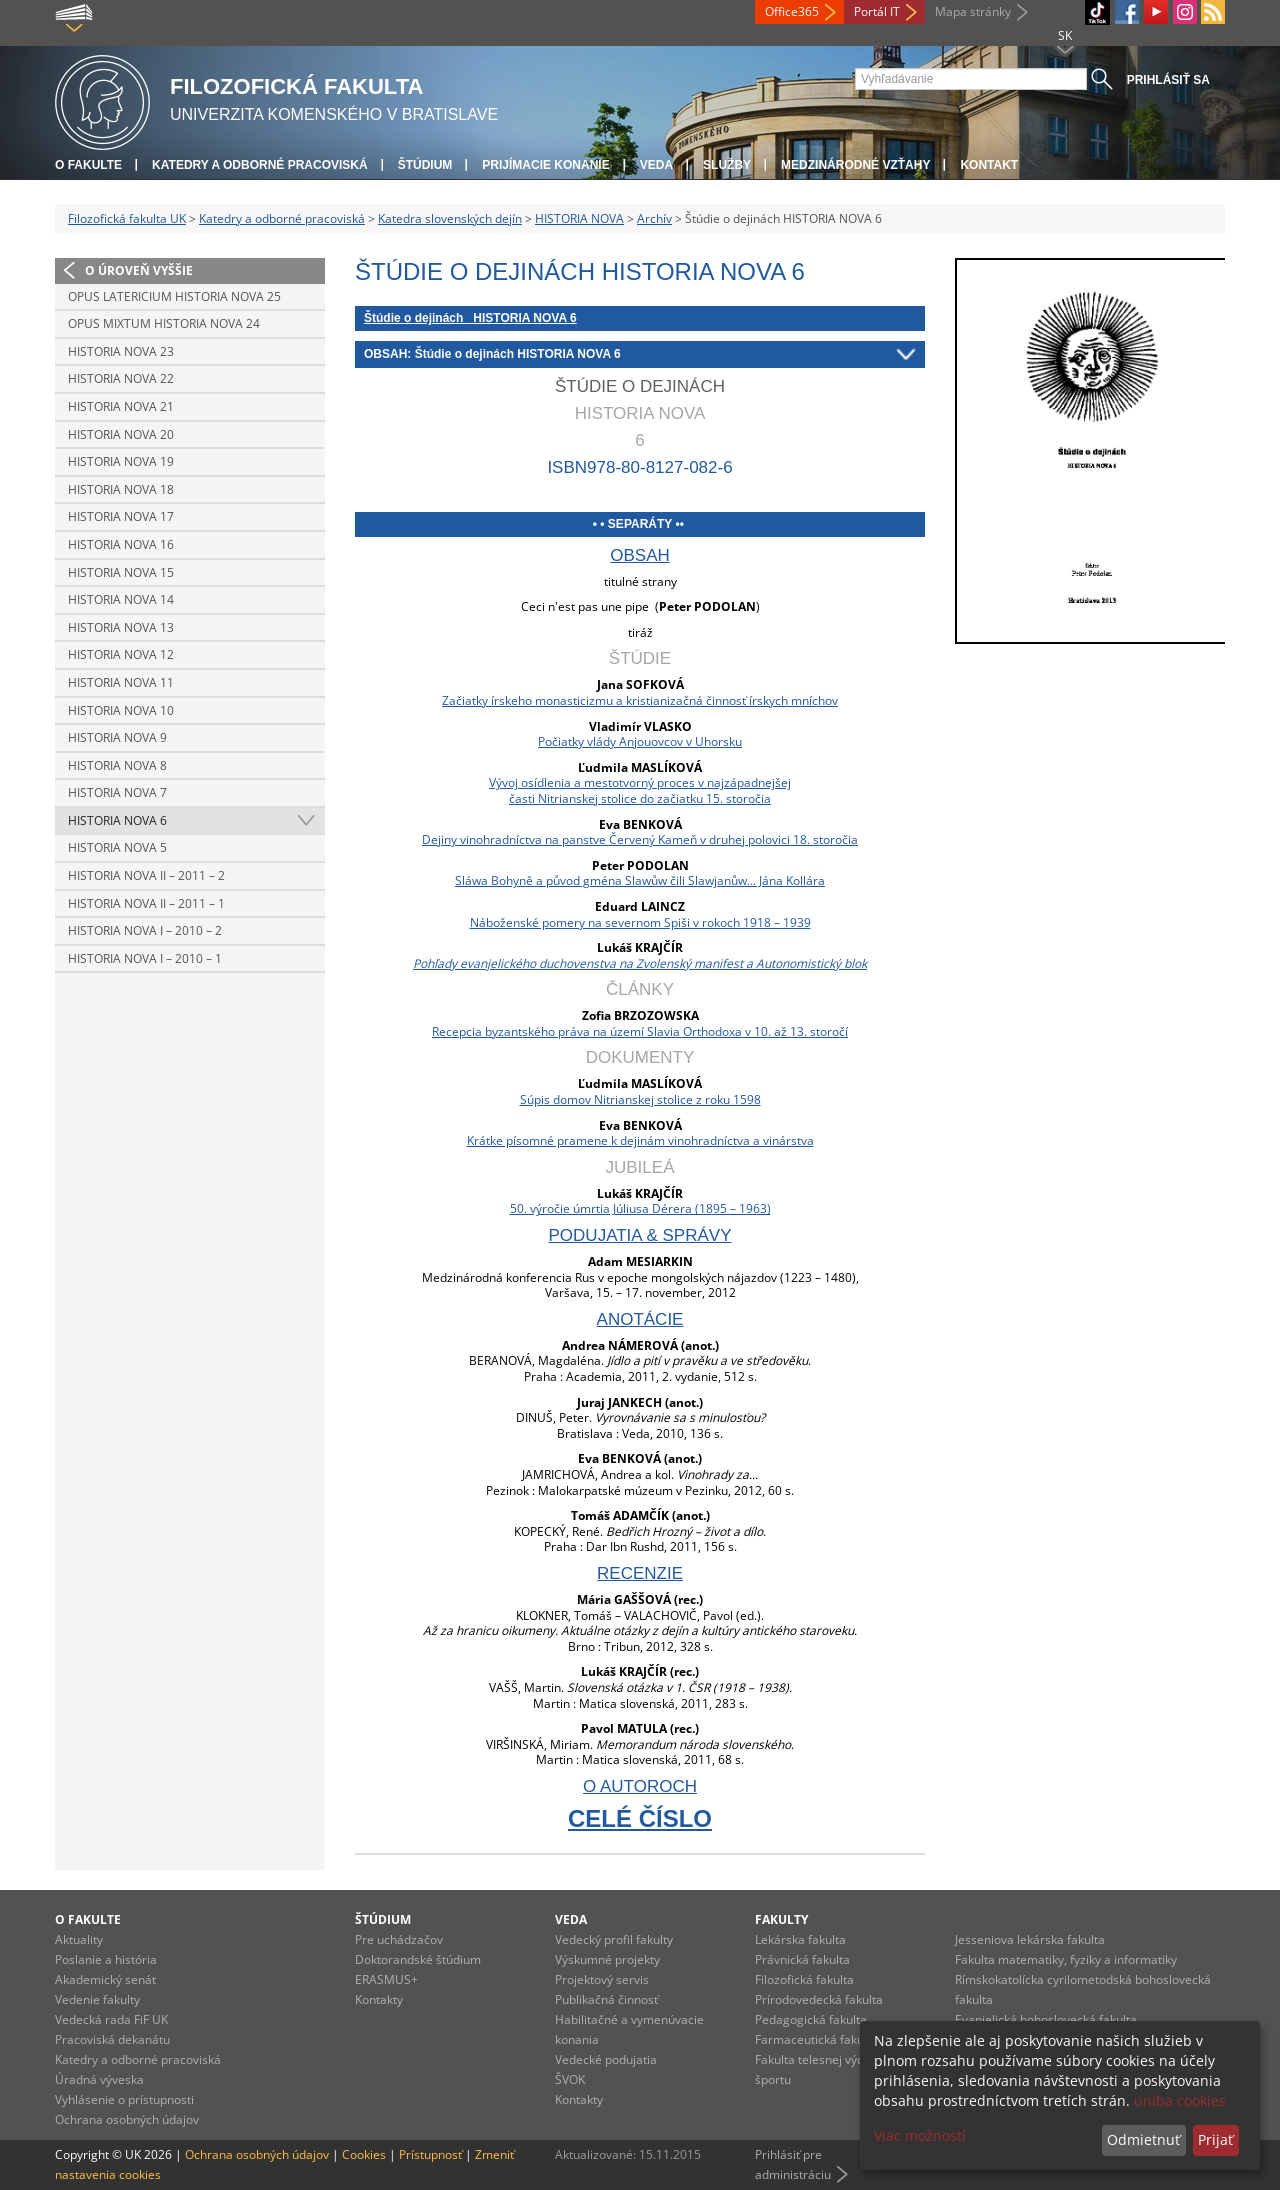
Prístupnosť (430, 2154)
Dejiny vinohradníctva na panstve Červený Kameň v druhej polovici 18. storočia (640, 839)
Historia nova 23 (121, 351)
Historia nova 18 (121, 489)
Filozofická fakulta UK (127, 218)
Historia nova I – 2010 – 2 (145, 930)
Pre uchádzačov (399, 1939)
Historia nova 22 (121, 378)
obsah (640, 555)
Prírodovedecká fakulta (819, 1999)
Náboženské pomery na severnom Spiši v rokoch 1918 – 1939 (640, 922)
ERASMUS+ (386, 1979)
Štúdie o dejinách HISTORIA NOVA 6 (470, 318)
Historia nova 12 (121, 654)
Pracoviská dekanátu (112, 2039)
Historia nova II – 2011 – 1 (146, 903)
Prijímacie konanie (545, 165)
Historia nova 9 (117, 737)
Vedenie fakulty (97, 1999)
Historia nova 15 (121, 572)
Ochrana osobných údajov (127, 2119)
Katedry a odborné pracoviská (260, 165)
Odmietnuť (1143, 2139)
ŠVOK (570, 2079)
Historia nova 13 (121, 627)
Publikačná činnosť (606, 1999)
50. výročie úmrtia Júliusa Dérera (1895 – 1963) (640, 1208)
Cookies (364, 2154)
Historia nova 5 (117, 847)
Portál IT (877, 11)
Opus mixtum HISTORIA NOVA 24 (164, 323)
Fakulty (781, 1919)
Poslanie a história (106, 1959)
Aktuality (79, 1939)
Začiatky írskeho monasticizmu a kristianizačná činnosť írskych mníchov (640, 700)
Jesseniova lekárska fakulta (1030, 1939)
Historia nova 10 (121, 710)
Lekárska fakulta (800, 1939)
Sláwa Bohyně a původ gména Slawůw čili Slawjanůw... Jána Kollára (640, 880)
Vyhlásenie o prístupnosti (124, 2099)
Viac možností (920, 2135)
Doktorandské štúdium (418, 1959)
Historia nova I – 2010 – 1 (145, 958)
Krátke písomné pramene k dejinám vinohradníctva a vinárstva (640, 1140)
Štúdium (425, 165)
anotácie (640, 1319)
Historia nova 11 (121, 682)
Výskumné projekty (607, 1959)
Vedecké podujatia (606, 2059)
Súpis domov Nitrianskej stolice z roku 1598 (640, 1099)
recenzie (640, 1573)
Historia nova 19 (121, 461)
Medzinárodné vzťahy (855, 165)
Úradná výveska (99, 2079)
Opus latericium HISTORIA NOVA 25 (174, 296)
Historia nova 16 (121, 544)
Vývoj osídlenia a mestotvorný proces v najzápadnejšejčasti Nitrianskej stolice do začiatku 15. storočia (640, 790)
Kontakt (989, 165)
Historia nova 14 (121, 599)
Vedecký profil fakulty (614, 1939)
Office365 (792, 11)
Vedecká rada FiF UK (111, 2019)
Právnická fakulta (802, 1959)
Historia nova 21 (121, 406)
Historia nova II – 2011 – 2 (146, 875)
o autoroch (640, 1786)
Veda (656, 165)
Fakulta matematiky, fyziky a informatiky (1066, 1959)
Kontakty (379, 1999)
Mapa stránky (973, 11)
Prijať (1215, 2139)
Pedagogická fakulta (811, 2019)
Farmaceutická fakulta (816, 2039)
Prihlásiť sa (1168, 80)
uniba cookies (1180, 2100)
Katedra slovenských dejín (450, 218)
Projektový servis (602, 1979)
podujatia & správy (640, 1235)
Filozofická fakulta (804, 1979)
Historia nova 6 (117, 820)
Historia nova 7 (117, 792)
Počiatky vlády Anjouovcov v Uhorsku (640, 741)
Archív (654, 218)
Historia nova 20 (121, 434)
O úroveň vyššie (139, 270)
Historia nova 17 (121, 516)
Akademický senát (105, 1979)
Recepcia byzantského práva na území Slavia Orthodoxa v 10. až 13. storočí (640, 1031)
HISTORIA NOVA (579, 218)
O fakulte (88, 165)
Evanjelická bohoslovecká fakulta (1046, 2019)
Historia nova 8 (117, 765)
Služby (727, 165)
